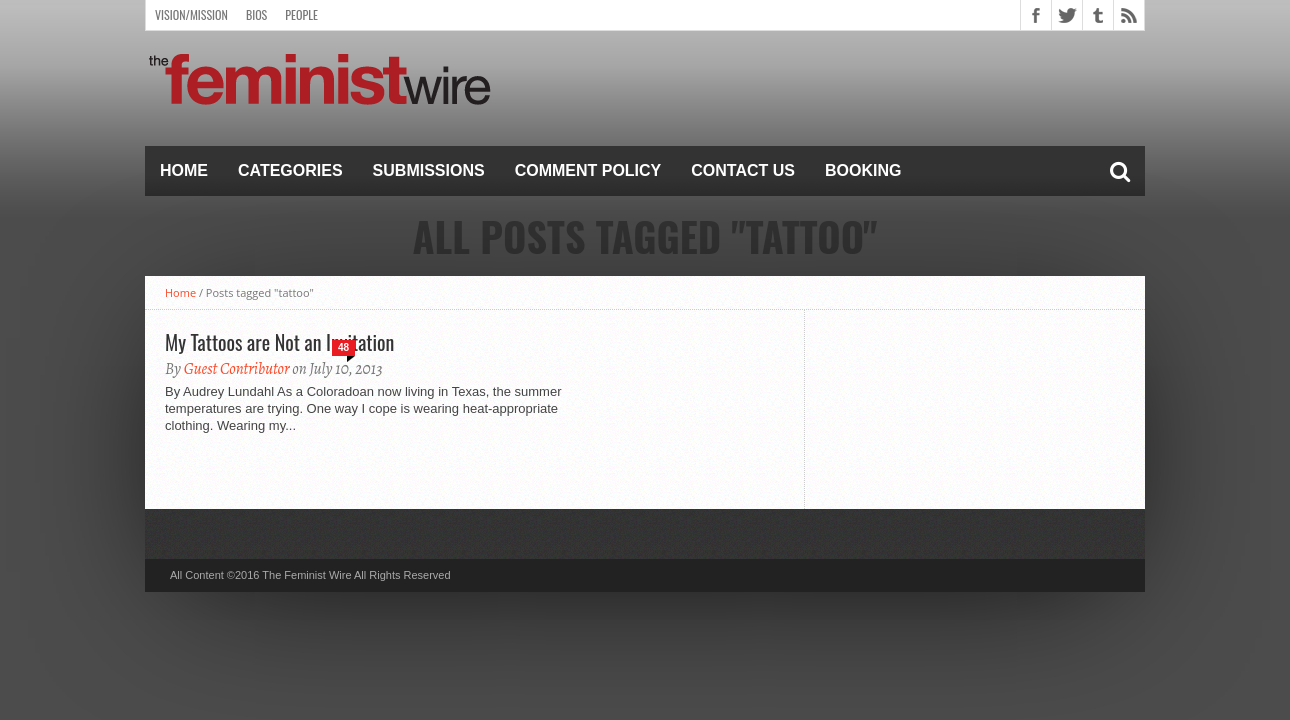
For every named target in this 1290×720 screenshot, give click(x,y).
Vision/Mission (191, 14)
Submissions (429, 170)
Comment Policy (588, 170)
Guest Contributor (237, 369)
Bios (256, 14)
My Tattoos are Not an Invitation (279, 342)
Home (184, 170)
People (301, 14)
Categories (290, 170)
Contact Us (743, 170)
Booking (863, 170)
